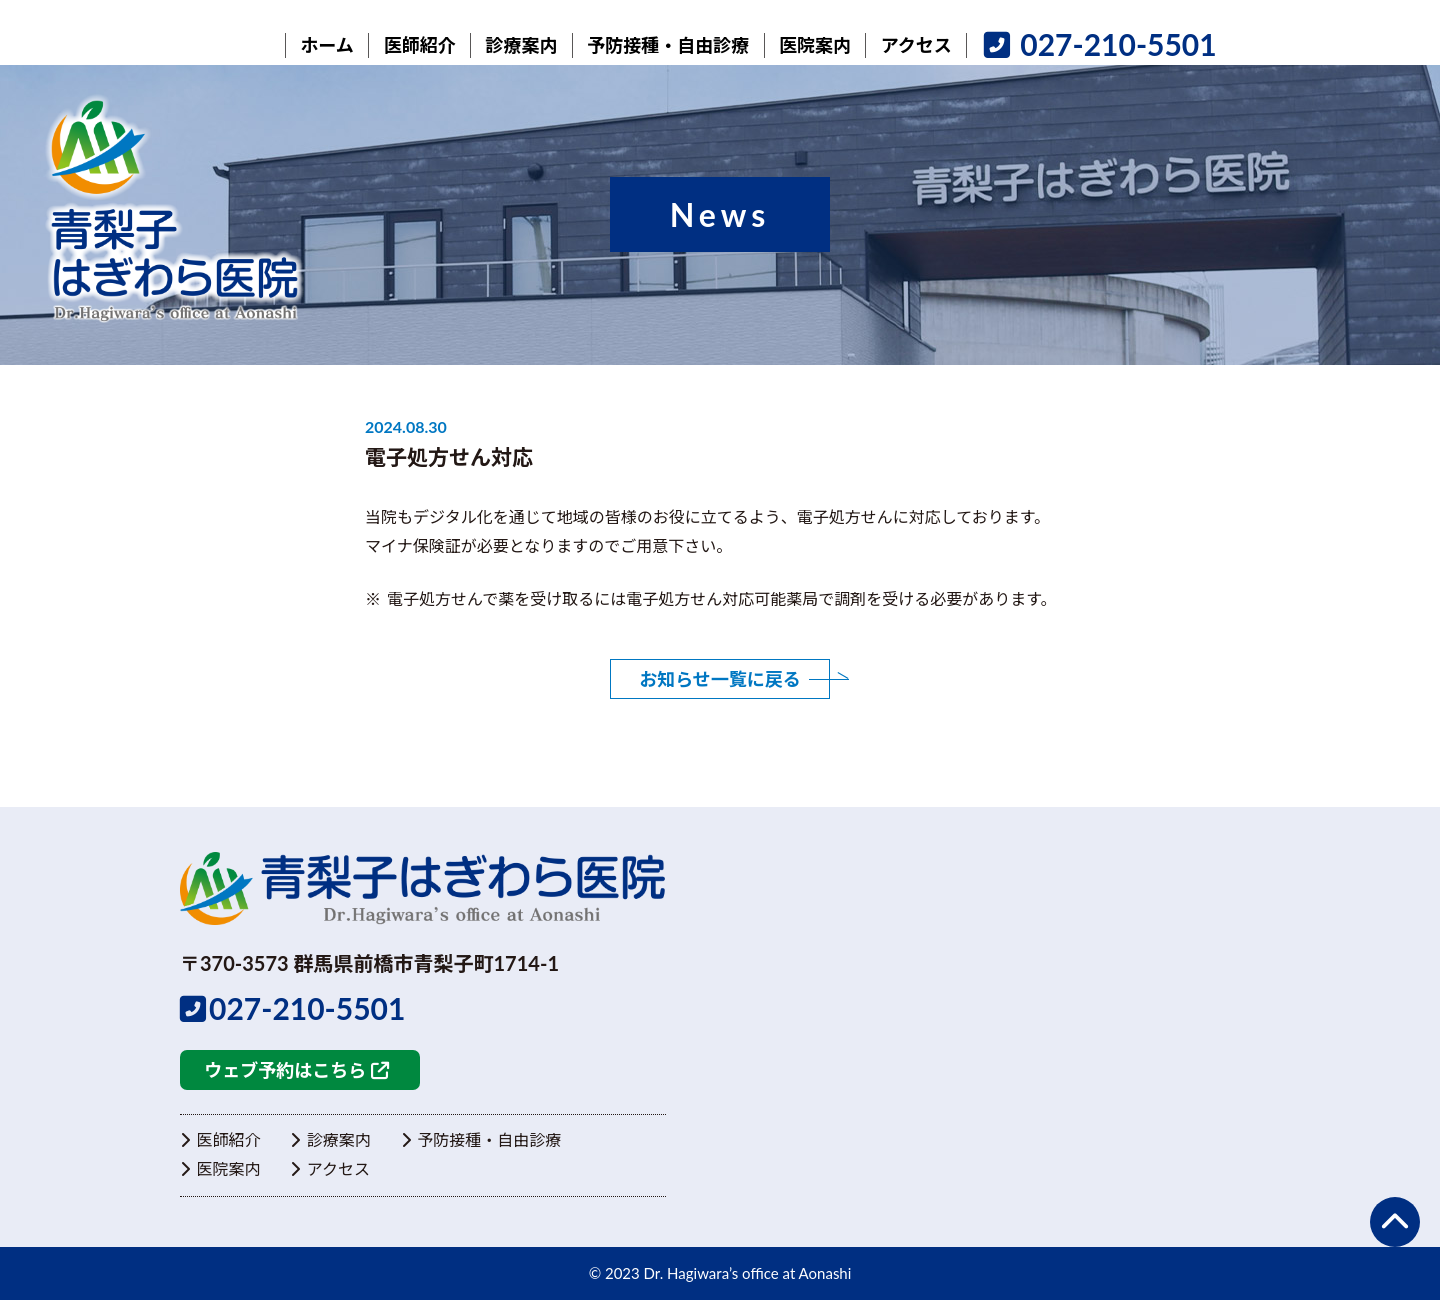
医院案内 (220, 1167)
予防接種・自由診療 (481, 1139)
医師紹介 (220, 1139)
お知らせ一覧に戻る (720, 679)
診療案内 (330, 1139)
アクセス (330, 1167)
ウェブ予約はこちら (296, 1070)
